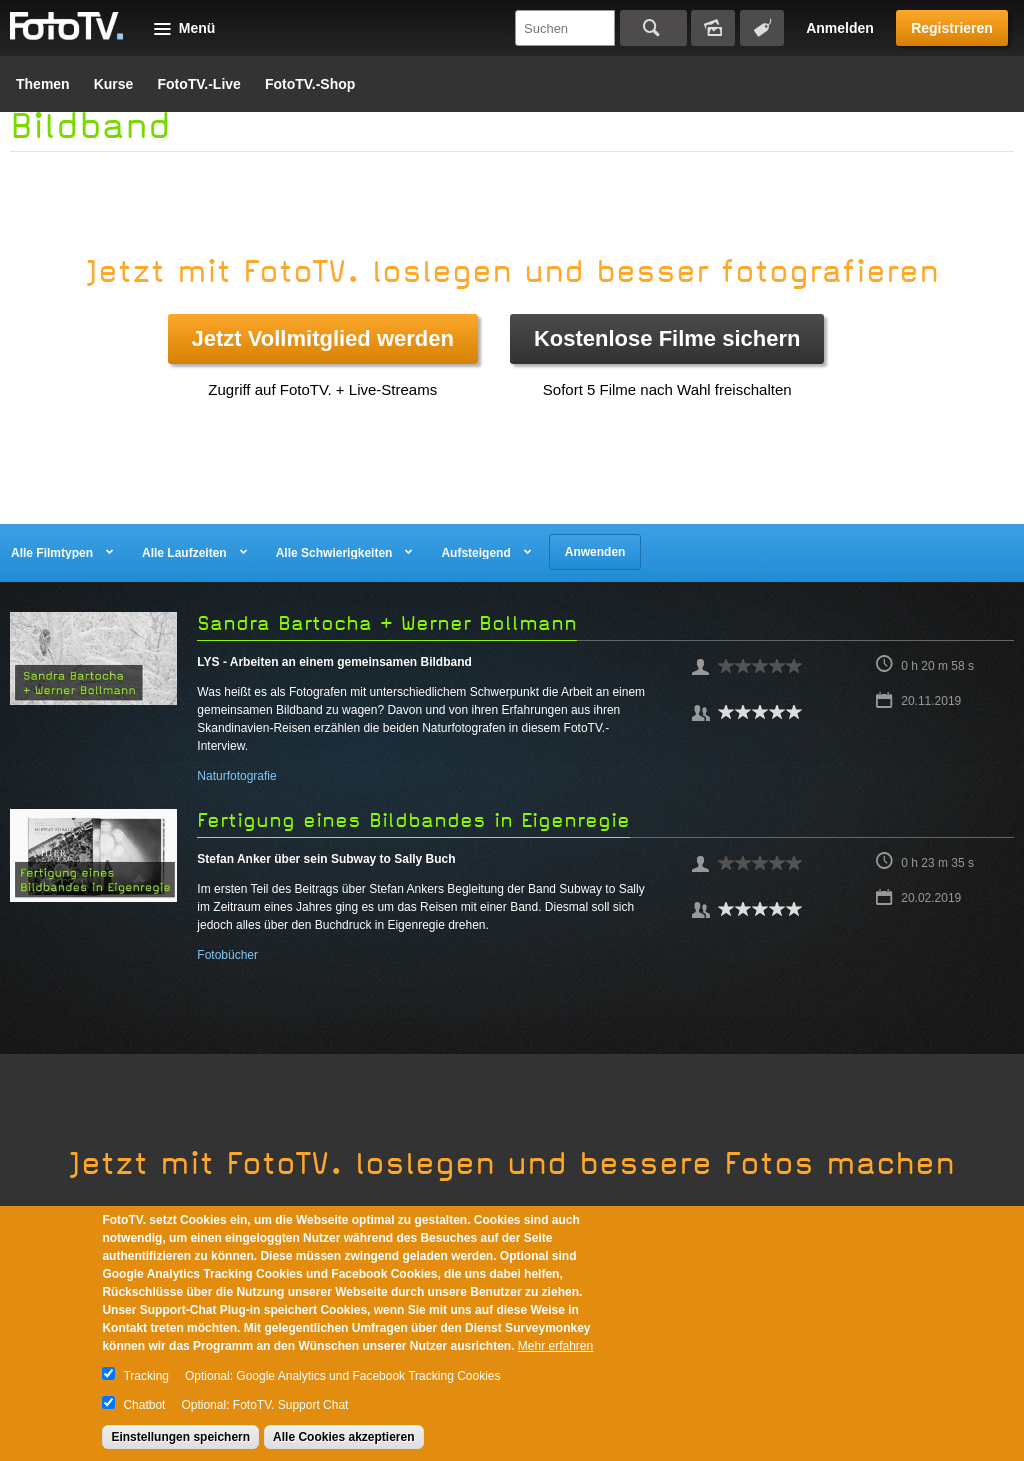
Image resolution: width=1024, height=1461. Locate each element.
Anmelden (840, 28)
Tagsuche (762, 28)
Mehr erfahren (555, 1346)
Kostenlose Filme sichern (667, 338)
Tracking (146, 1376)
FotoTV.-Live (199, 84)
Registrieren (952, 28)
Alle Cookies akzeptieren (343, 1437)
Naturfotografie (236, 776)
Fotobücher (227, 955)
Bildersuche (713, 28)
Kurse (114, 84)
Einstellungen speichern (180, 1437)
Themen (43, 84)
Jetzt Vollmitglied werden (323, 338)
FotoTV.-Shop (310, 84)
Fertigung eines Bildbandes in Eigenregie (413, 820)
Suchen (653, 28)
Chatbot (144, 1405)
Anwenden (595, 552)
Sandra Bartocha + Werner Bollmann (387, 623)
